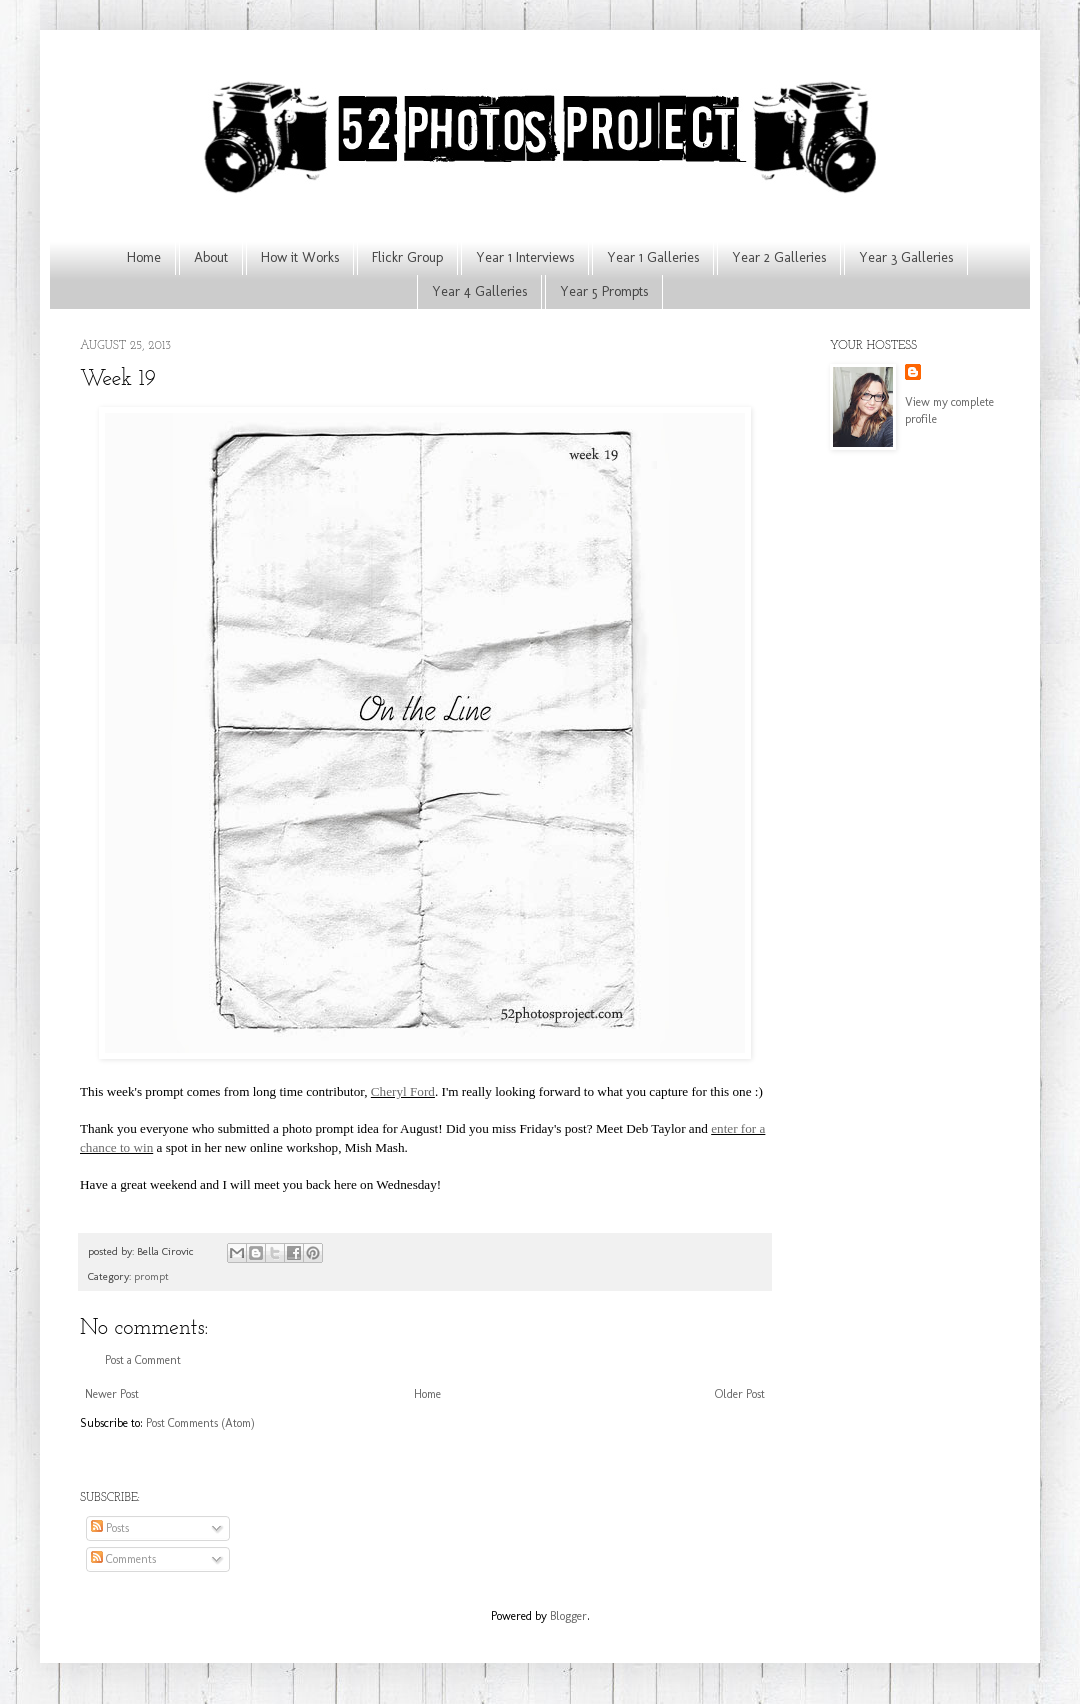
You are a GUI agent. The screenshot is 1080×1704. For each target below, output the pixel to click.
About (211, 257)
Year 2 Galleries (779, 257)
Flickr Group (407, 257)
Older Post (740, 1394)
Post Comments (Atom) (200, 1423)
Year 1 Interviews (525, 257)
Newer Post (112, 1394)
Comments (123, 1559)
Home (144, 257)
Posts (110, 1528)
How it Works (300, 257)
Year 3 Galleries (906, 257)
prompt (151, 1276)
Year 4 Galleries (479, 291)
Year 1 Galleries (653, 257)
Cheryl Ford (403, 1091)
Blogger (568, 1616)
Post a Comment (143, 1360)
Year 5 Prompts (604, 291)
